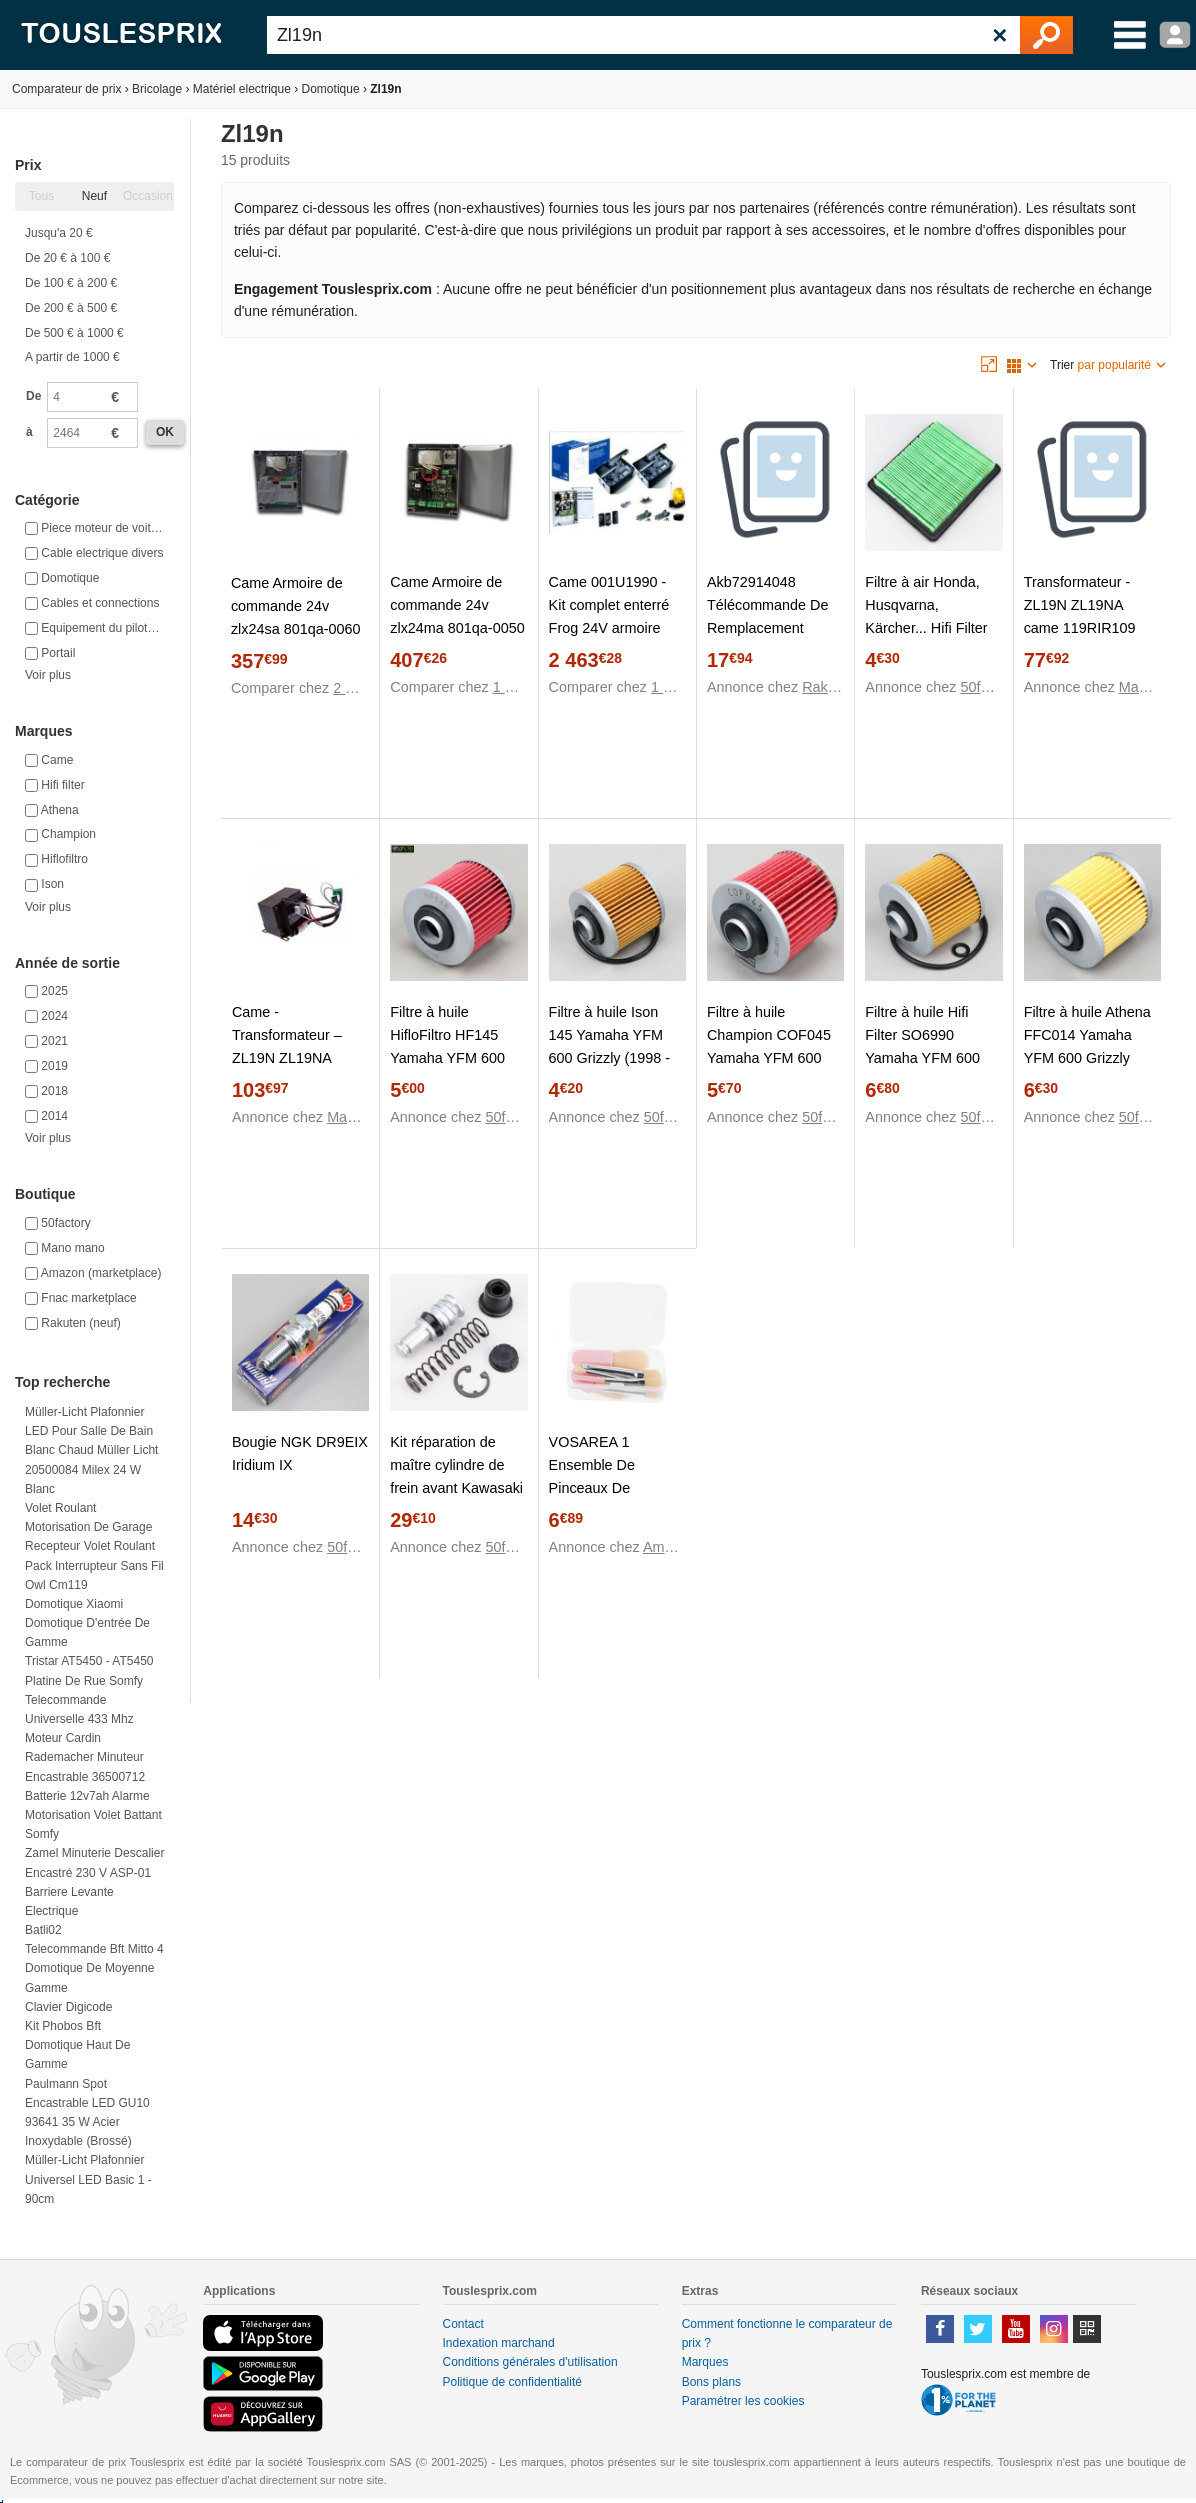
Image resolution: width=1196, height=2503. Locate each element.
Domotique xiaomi (74, 1604)
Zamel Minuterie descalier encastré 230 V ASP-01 (94, 1862)
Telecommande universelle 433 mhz (79, 1709)
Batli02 (43, 1930)
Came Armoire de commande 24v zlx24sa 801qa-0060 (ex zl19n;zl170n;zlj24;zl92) (300, 629)
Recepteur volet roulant (90, 1546)
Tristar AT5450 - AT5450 (89, 1661)
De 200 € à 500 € (71, 308)
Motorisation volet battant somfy (93, 1824)
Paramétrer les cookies (743, 2401)
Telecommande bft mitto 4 (94, 1949)
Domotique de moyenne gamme (89, 1977)
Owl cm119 (56, 1585)
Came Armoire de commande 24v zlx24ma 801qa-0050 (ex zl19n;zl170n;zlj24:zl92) (458, 628)
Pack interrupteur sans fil (94, 1566)
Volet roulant (60, 1508)
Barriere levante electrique (69, 1901)
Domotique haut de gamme (77, 2054)
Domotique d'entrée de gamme (87, 1632)
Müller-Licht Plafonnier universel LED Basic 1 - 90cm (88, 2179)
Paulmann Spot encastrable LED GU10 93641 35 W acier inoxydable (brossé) (87, 2113)
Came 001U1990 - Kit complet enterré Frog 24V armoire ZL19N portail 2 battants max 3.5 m (610, 628)
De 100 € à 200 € (71, 283)
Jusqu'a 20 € (59, 233)
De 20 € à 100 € (67, 258)
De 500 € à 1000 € (74, 333)
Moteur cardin (63, 1738)
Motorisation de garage (88, 1527)
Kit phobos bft (63, 2026)
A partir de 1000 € (72, 357)
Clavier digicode (68, 2007)
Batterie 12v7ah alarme (87, 1796)
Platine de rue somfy (84, 1681)
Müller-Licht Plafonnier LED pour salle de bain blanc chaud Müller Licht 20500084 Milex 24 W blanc (91, 1450)
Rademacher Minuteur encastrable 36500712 (85, 1766)
